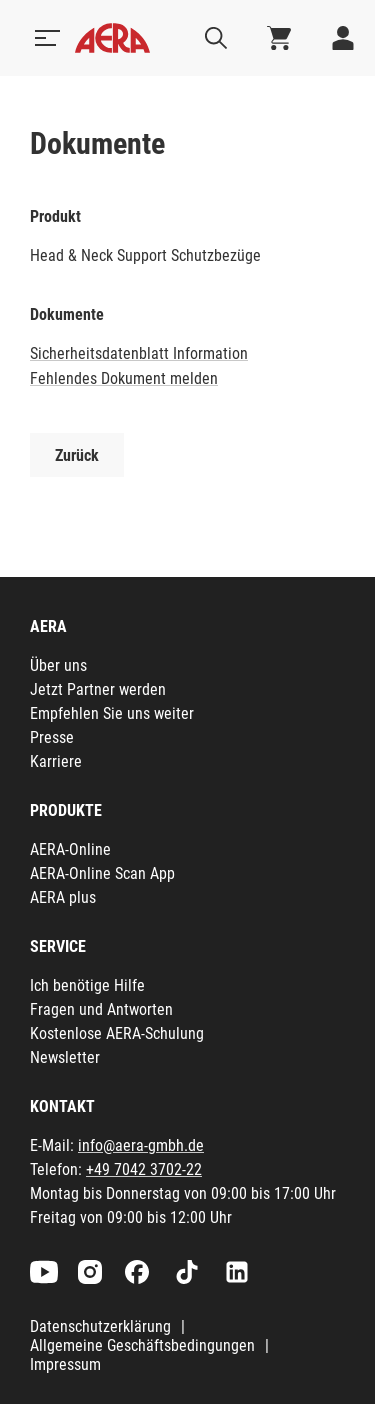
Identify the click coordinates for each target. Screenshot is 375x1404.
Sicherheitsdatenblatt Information (139, 353)
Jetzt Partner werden (98, 689)
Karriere (56, 761)
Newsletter (65, 1057)
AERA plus (63, 897)
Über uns (58, 665)
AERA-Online (70, 849)
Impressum (65, 1364)
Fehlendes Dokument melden (124, 378)
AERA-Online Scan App (102, 873)
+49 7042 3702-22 (144, 1169)
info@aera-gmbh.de (141, 1145)
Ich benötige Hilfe (87, 985)
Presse (52, 737)
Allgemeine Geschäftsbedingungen (142, 1345)
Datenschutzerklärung (100, 1326)
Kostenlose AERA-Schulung (117, 1033)
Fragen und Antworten (101, 1009)
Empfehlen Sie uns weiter (112, 713)
